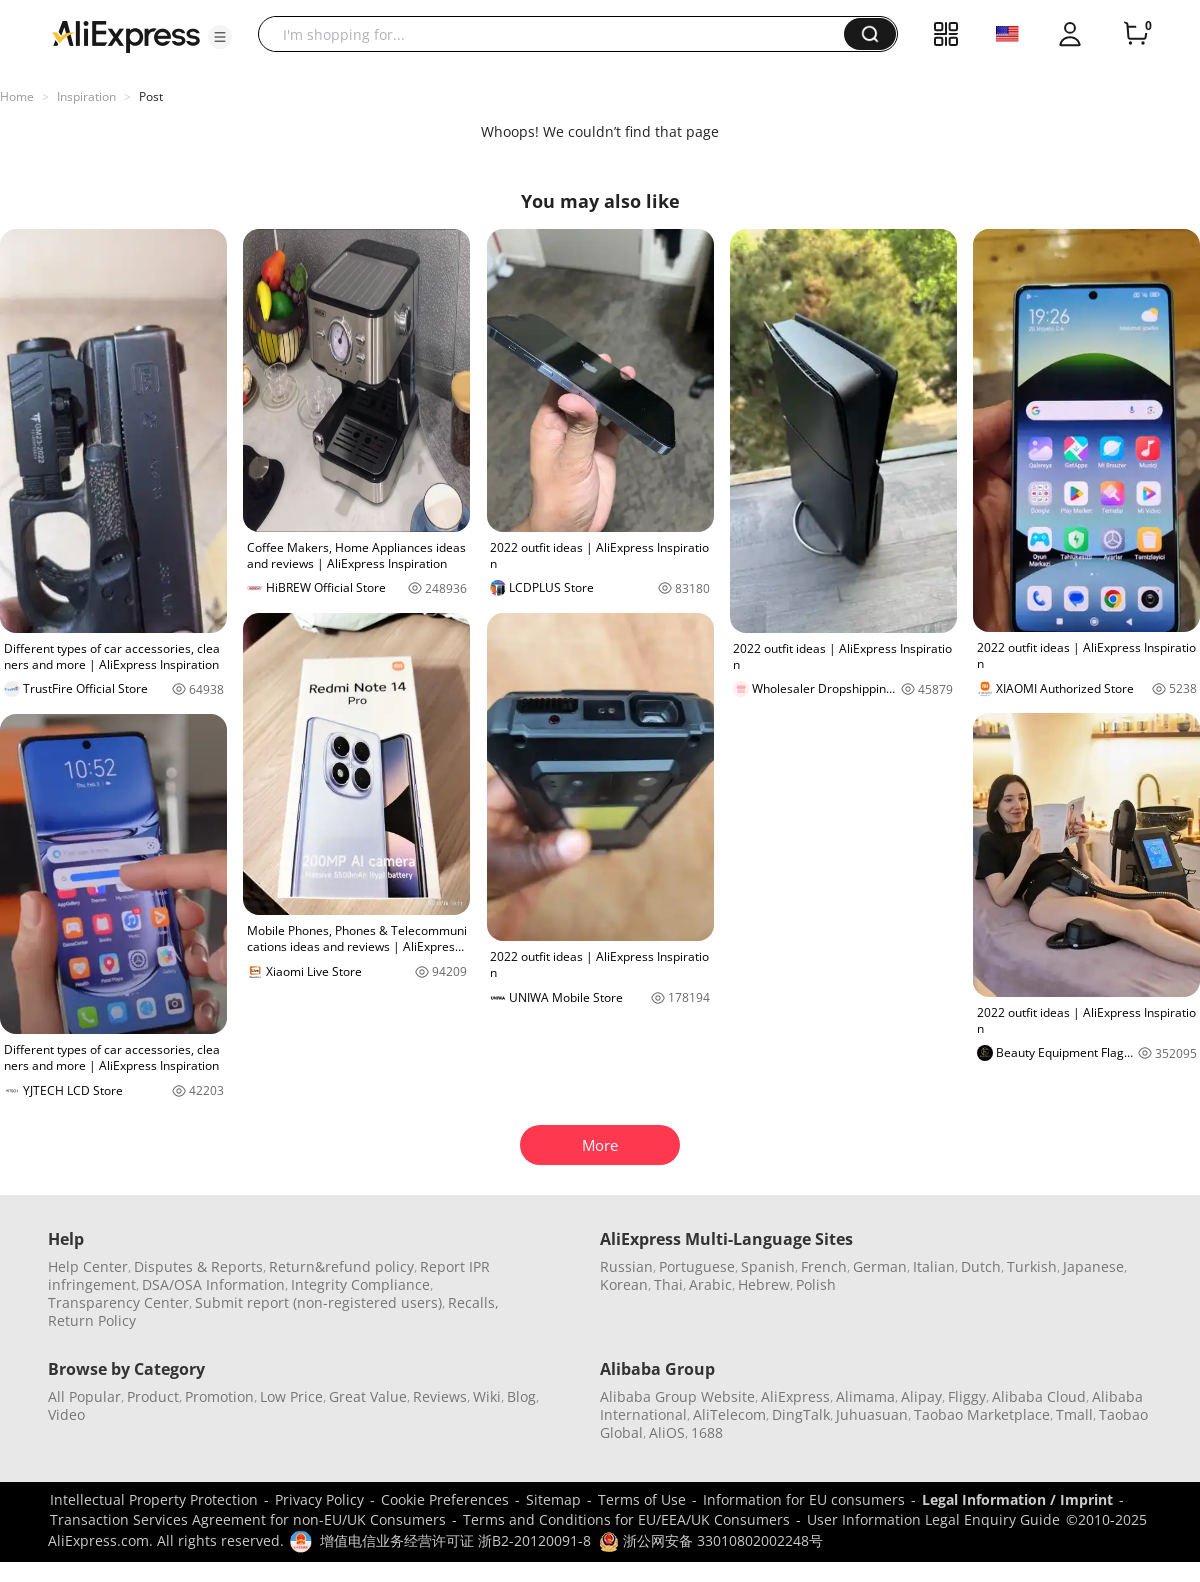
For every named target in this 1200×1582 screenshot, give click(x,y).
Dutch (981, 1266)
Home (17, 96)
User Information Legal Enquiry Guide (933, 1519)
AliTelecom (729, 1414)
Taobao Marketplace (982, 1414)
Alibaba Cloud (1039, 1396)
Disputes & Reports (198, 1266)
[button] (220, 37)
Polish (816, 1284)
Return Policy (92, 1320)
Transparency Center (118, 1302)
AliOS (667, 1432)
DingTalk (801, 1414)
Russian (626, 1266)
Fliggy (967, 1396)
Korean (624, 1284)
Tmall (1074, 1414)
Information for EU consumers (804, 1499)
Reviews (440, 1396)
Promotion (219, 1396)
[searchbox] (558, 34)
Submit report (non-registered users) (318, 1302)
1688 (707, 1432)
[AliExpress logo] (126, 35)
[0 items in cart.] (1136, 34)
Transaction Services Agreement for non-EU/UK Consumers (248, 1519)
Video (66, 1414)
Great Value (368, 1396)
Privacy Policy (319, 1499)
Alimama (865, 1396)
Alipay (921, 1396)
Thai (668, 1284)
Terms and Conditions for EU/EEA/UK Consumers (626, 1519)
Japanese (1093, 1266)
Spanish (768, 1266)
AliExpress (795, 1396)
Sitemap (553, 1499)
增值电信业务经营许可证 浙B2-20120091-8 (455, 1540)
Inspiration (86, 96)
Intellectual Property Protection (154, 1499)
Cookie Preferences (445, 1499)
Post (151, 96)
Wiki (487, 1396)
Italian (934, 1266)
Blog (521, 1396)
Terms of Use (642, 1499)
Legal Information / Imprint (1017, 1499)
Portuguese (697, 1266)
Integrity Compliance (360, 1284)
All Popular (84, 1396)
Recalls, (473, 1302)
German (880, 1266)
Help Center (88, 1266)
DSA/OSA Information (213, 1284)
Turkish (1032, 1266)
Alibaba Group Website (677, 1396)
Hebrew (764, 1284)
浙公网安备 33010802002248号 (711, 1540)
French (824, 1266)
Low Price (291, 1396)
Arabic (710, 1284)
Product (153, 1396)
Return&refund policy (341, 1266)
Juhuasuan (872, 1414)
